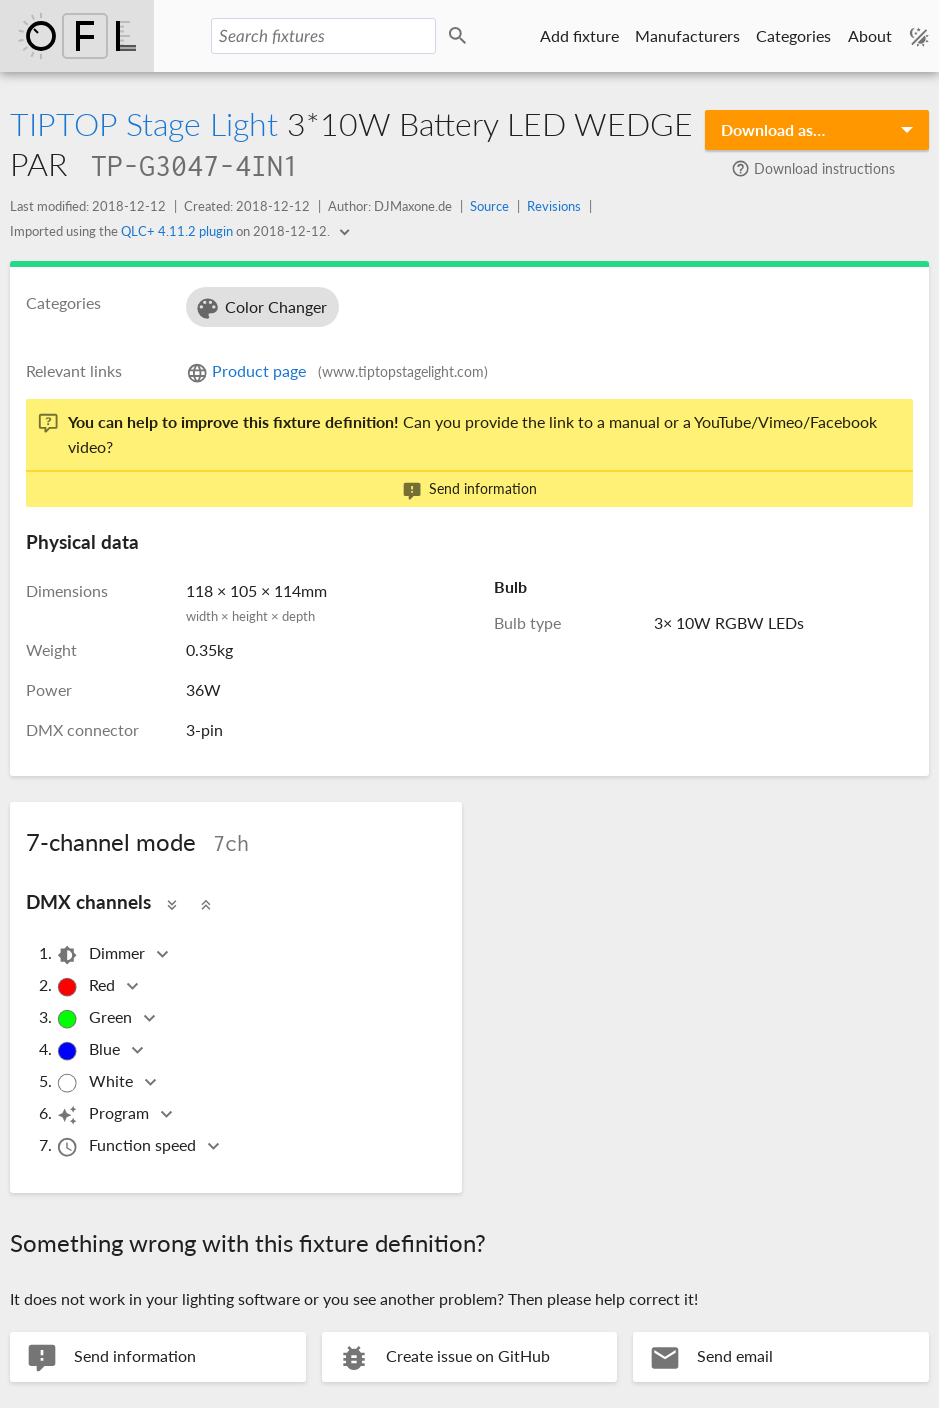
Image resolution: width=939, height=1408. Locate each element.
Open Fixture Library (77, 36)
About (870, 35)
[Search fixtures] (323, 36)
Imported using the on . (171, 231)
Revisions (554, 206)
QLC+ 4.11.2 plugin (177, 231)
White (96, 1082)
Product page (337, 370)
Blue (89, 1050)
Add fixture (579, 35)
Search (461, 36)
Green (95, 1018)
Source (489, 206)
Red (87, 986)
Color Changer (260, 308)
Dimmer (102, 954)
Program (104, 1114)
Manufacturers (687, 35)
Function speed (127, 1146)
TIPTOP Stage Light (144, 123)
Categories (793, 35)
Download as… (773, 129)
